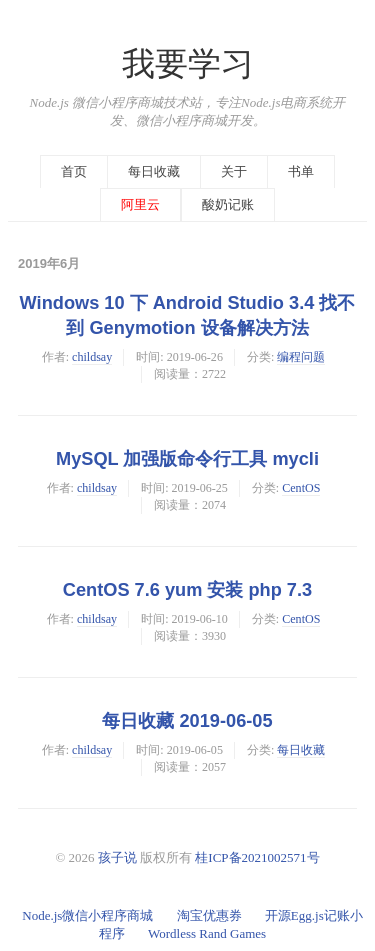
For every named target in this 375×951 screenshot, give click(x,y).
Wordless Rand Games (207, 933)
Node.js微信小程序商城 (87, 915)
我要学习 (188, 64)
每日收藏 (154, 171)
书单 (301, 171)
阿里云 (140, 204)
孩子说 (117, 857)
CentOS (301, 488)
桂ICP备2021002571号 (257, 857)
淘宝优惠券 (209, 915)
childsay (92, 357)
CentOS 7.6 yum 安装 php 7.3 (187, 590)
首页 (74, 171)
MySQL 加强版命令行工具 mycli (187, 459)
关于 (234, 171)
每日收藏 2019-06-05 (187, 721)
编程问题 (301, 357)
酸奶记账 (228, 204)
